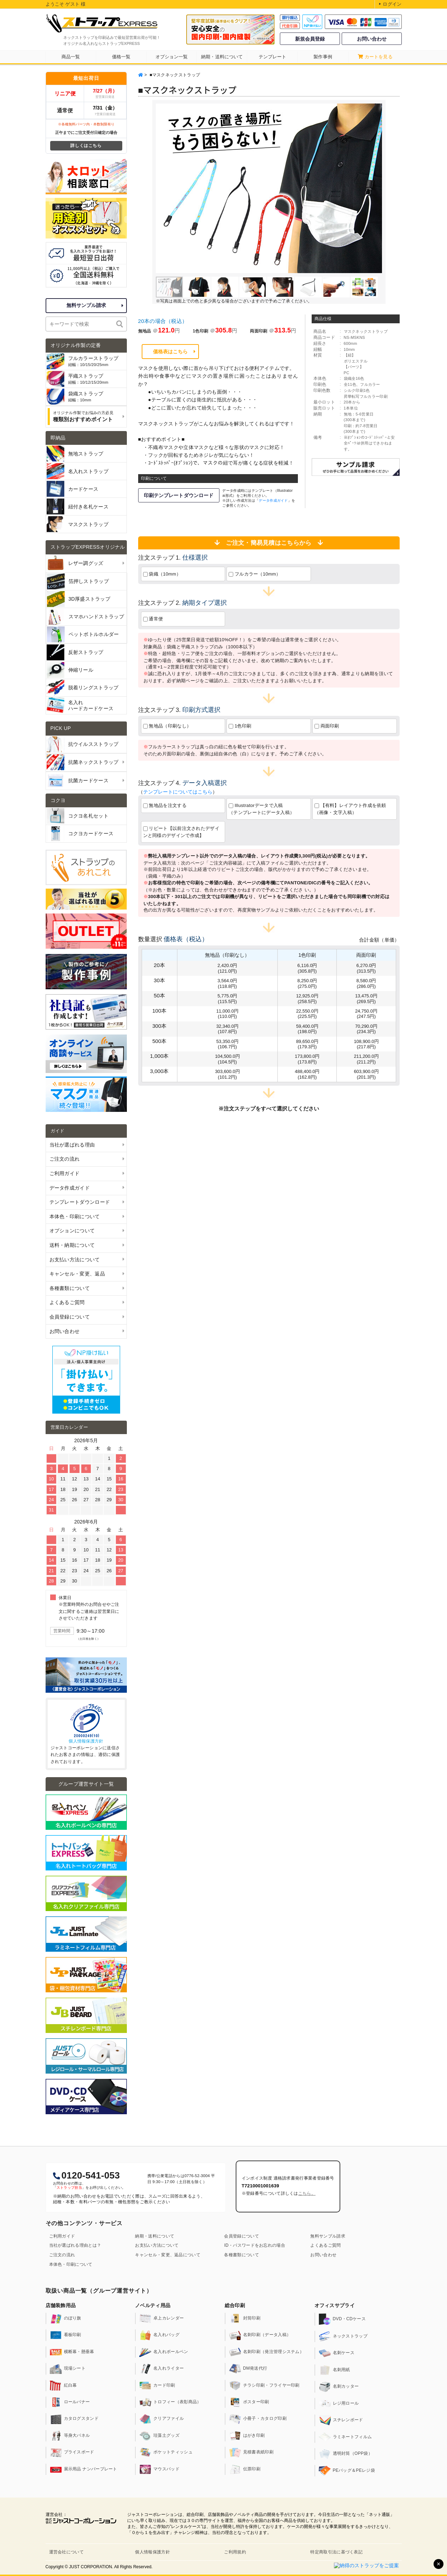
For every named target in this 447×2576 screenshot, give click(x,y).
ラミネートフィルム (345, 2437)
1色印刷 (240, 726)
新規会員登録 (310, 39)
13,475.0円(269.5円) (366, 998)
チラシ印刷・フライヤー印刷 (264, 2386)
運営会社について (66, 2552)
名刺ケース (337, 2353)
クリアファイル (161, 2419)
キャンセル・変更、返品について (167, 2254)
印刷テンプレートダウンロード (179, 495)
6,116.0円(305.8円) (307, 968)
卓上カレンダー (161, 2318)
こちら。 (307, 2193)
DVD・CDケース (342, 2319)
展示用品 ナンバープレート (83, 2469)
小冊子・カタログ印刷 (258, 2419)
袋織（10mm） (162, 574)
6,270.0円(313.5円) (366, 968)
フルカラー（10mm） (255, 574)
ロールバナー (70, 2402)
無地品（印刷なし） (167, 726)
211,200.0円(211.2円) (366, 1059)
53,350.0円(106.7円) (227, 1044)
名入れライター (161, 2369)
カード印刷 (157, 2386)
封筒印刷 (244, 2318)
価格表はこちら (170, 351)
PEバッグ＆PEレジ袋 (347, 2471)
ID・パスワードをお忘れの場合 (254, 2245)
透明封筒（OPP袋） (345, 2454)
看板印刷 (65, 2335)
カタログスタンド (74, 2419)
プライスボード (72, 2452)
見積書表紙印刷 (251, 2452)
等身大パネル (70, 2436)
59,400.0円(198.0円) (307, 1029)
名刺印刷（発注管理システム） (266, 2352)
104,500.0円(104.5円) (227, 1059)
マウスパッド (159, 2469)
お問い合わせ (372, 39)
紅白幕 (63, 2386)
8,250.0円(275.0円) (307, 983)
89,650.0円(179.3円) (307, 1044)
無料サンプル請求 (86, 305)
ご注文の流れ (62, 2254)
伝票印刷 (244, 2469)
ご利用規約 (235, 2552)
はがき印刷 (247, 2436)
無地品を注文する (165, 805)
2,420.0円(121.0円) (227, 968)
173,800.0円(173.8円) (307, 1059)
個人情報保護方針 (86, 1741)
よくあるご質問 (325, 2245)
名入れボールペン (163, 2352)
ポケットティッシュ (166, 2452)
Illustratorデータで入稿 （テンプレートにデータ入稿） (270, 809)
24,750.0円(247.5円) (366, 1013)
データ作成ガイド (273, 500)
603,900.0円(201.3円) (366, 1074)
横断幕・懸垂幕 (72, 2352)
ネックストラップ (343, 2336)
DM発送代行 (248, 2369)
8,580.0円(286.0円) (366, 983)
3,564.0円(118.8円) (227, 983)
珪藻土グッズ (159, 2436)
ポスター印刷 (249, 2402)
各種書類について (241, 2254)
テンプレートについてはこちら (177, 792)
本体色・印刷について (71, 2264)
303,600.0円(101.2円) (227, 1074)
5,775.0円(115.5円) (227, 998)
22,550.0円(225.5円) (307, 1013)
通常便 (153, 618)
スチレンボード (341, 2420)
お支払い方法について (156, 2245)
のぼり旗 (65, 2318)
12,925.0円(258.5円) (307, 998)
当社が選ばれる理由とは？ (75, 2245)
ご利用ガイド (62, 2236)
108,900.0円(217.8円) (366, 1044)
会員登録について (241, 2236)
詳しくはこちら (85, 145)
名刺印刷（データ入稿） (260, 2335)
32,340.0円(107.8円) (227, 1029)
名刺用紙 (334, 2370)
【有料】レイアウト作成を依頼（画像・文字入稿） (350, 809)
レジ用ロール (339, 2404)
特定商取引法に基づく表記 (336, 2552)
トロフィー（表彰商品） (170, 2402)
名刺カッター (339, 2387)
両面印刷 (326, 726)
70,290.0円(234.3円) (366, 1029)
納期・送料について (154, 2236)
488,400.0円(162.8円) (307, 1074)
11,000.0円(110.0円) (227, 1013)
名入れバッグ (159, 2335)
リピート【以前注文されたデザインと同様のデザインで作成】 (181, 832)
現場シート (68, 2369)
